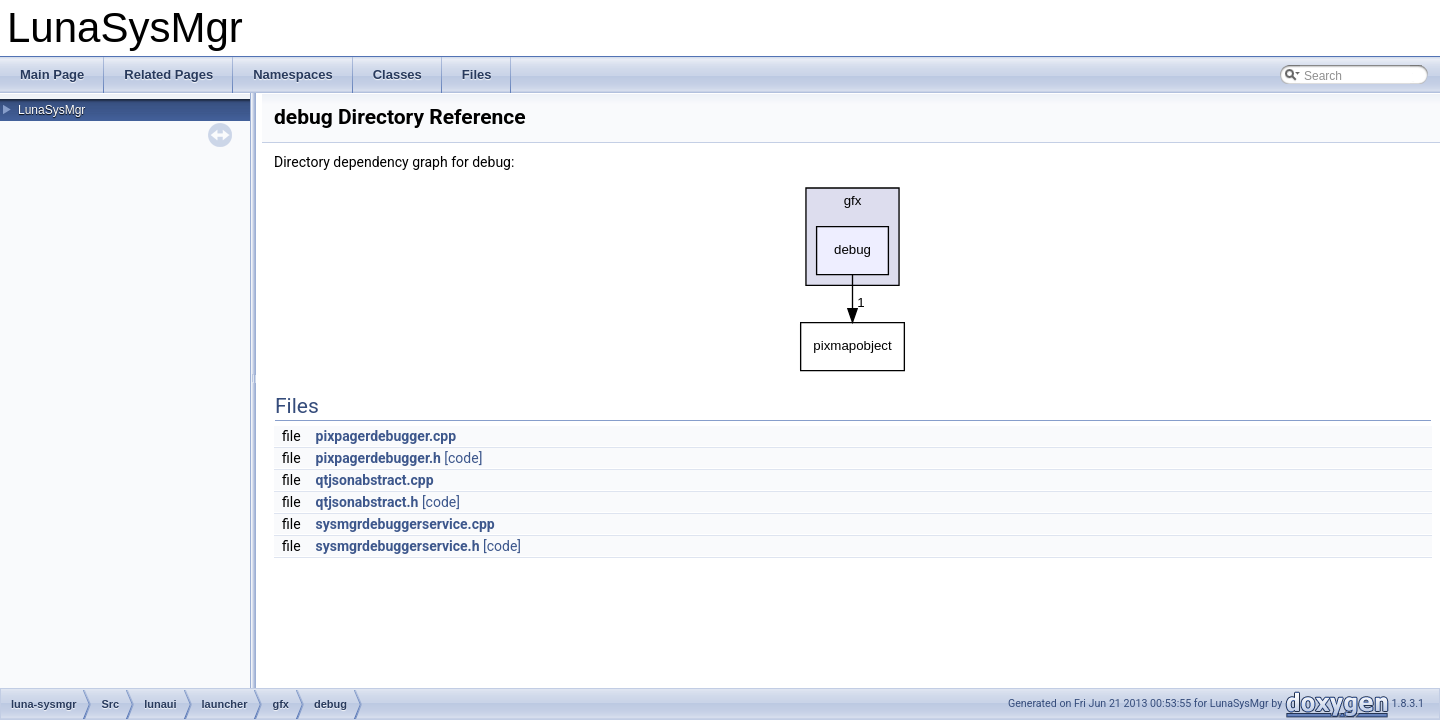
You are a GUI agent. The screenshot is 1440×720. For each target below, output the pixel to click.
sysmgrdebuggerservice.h (398, 546)
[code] (463, 458)
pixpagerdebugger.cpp (386, 436)
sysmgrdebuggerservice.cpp (405, 524)
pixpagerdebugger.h (378, 458)
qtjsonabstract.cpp (375, 480)
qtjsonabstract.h (367, 502)
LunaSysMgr (51, 110)
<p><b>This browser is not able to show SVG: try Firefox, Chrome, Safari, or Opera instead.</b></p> (853, 274)
